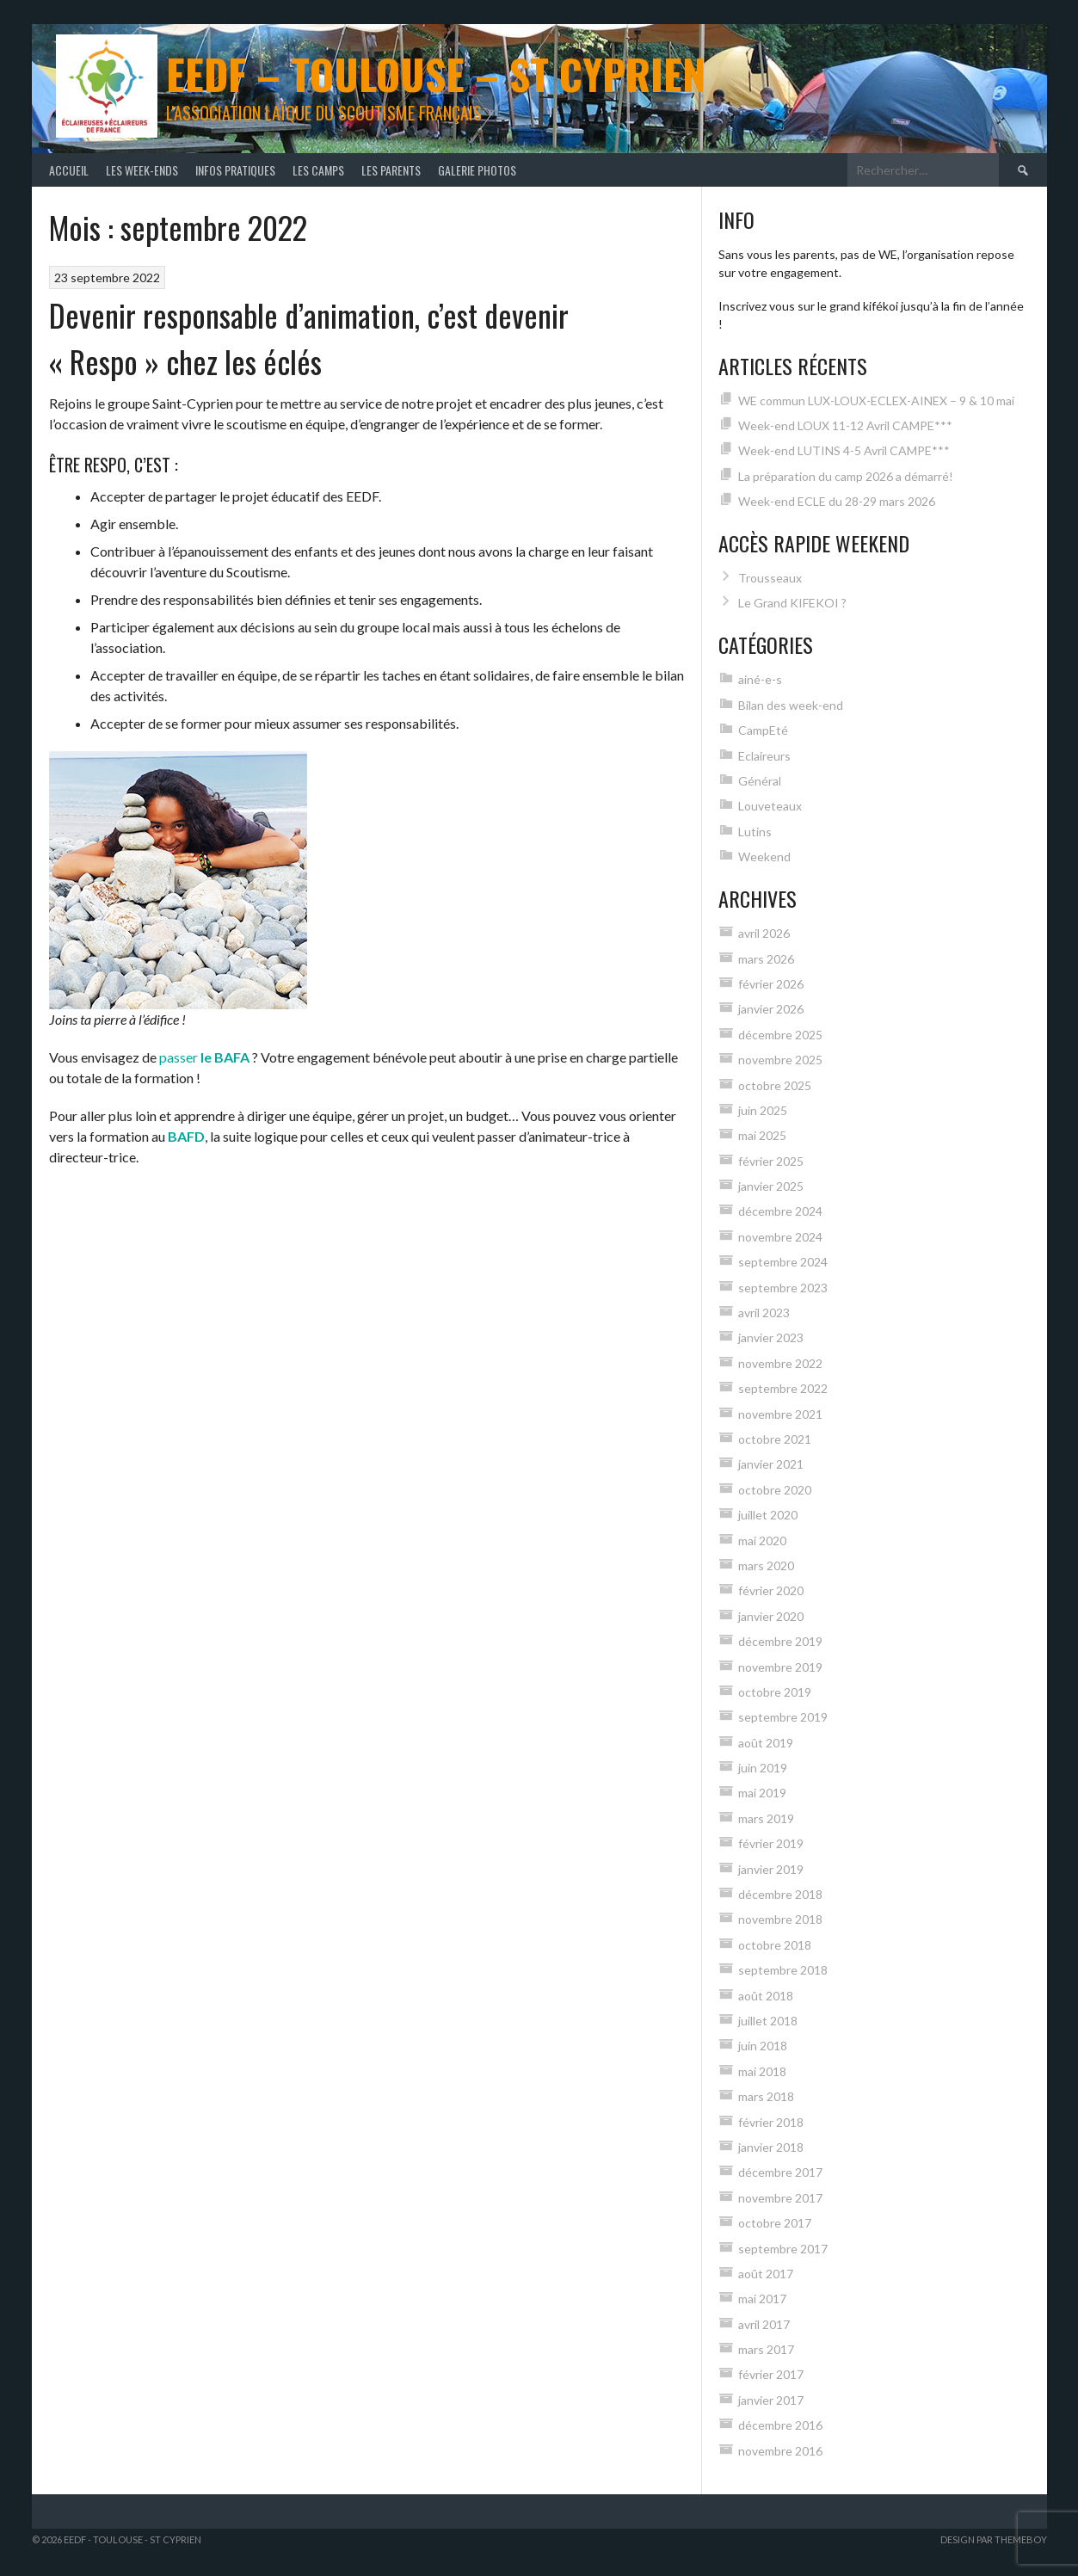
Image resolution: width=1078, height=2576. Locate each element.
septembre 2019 (783, 1717)
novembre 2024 (780, 1236)
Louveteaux (770, 805)
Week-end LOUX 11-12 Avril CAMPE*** (845, 425)
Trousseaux (770, 577)
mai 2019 (762, 1792)
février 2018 (771, 2122)
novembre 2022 (780, 1363)
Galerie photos (477, 170)
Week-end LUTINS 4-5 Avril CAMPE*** (844, 450)
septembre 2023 (783, 1287)
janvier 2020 (771, 1616)
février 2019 (771, 1843)
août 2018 (765, 1995)
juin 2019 (762, 1767)
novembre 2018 (780, 1919)
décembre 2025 (780, 1034)
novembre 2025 (780, 1059)
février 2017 (771, 2374)
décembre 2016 (780, 2425)
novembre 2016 (780, 2451)
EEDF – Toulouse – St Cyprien (435, 73)
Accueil (69, 170)
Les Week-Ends (142, 170)
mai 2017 (762, 2298)
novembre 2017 (780, 2198)
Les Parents (391, 170)
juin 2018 (762, 2045)
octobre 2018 (774, 1945)
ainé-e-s (760, 679)
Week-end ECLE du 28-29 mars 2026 (836, 501)
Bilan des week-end (790, 705)
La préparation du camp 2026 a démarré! (845, 476)
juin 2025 (762, 1110)
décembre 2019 (780, 1641)
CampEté (763, 730)
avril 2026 (764, 933)
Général (759, 780)
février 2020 (771, 1590)
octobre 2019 (774, 1692)
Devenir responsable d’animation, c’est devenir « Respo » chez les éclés (309, 338)
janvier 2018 (771, 2147)
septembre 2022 (783, 1388)
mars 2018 (766, 2096)
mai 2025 (762, 1135)
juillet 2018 (768, 2020)
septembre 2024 (783, 1261)
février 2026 (771, 984)
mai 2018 (762, 2071)
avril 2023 (764, 1312)
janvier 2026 (771, 1008)
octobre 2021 (774, 1439)
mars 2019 (766, 1818)
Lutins (755, 831)
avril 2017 (764, 2324)
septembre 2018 (783, 1970)
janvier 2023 (771, 1337)
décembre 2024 (780, 1211)
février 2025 (771, 1161)
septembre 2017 (783, 2248)
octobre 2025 (774, 1085)
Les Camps (318, 170)
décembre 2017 (780, 2172)
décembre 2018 (780, 1894)
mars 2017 (766, 2349)
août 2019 (765, 1742)
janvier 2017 (771, 2400)
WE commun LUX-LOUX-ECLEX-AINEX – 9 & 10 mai (876, 400)
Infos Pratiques (235, 170)
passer (204, 1057)
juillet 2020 (768, 1514)
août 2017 (765, 2273)
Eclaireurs (764, 756)
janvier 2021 (771, 1464)
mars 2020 (766, 1565)
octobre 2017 (774, 2222)
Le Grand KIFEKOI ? (792, 602)
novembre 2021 (780, 1414)
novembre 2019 (780, 1667)
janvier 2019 (771, 1869)
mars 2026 (766, 959)
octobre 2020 (774, 1489)
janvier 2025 (771, 1186)
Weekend (764, 856)
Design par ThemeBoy (993, 2539)
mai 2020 (762, 1540)
